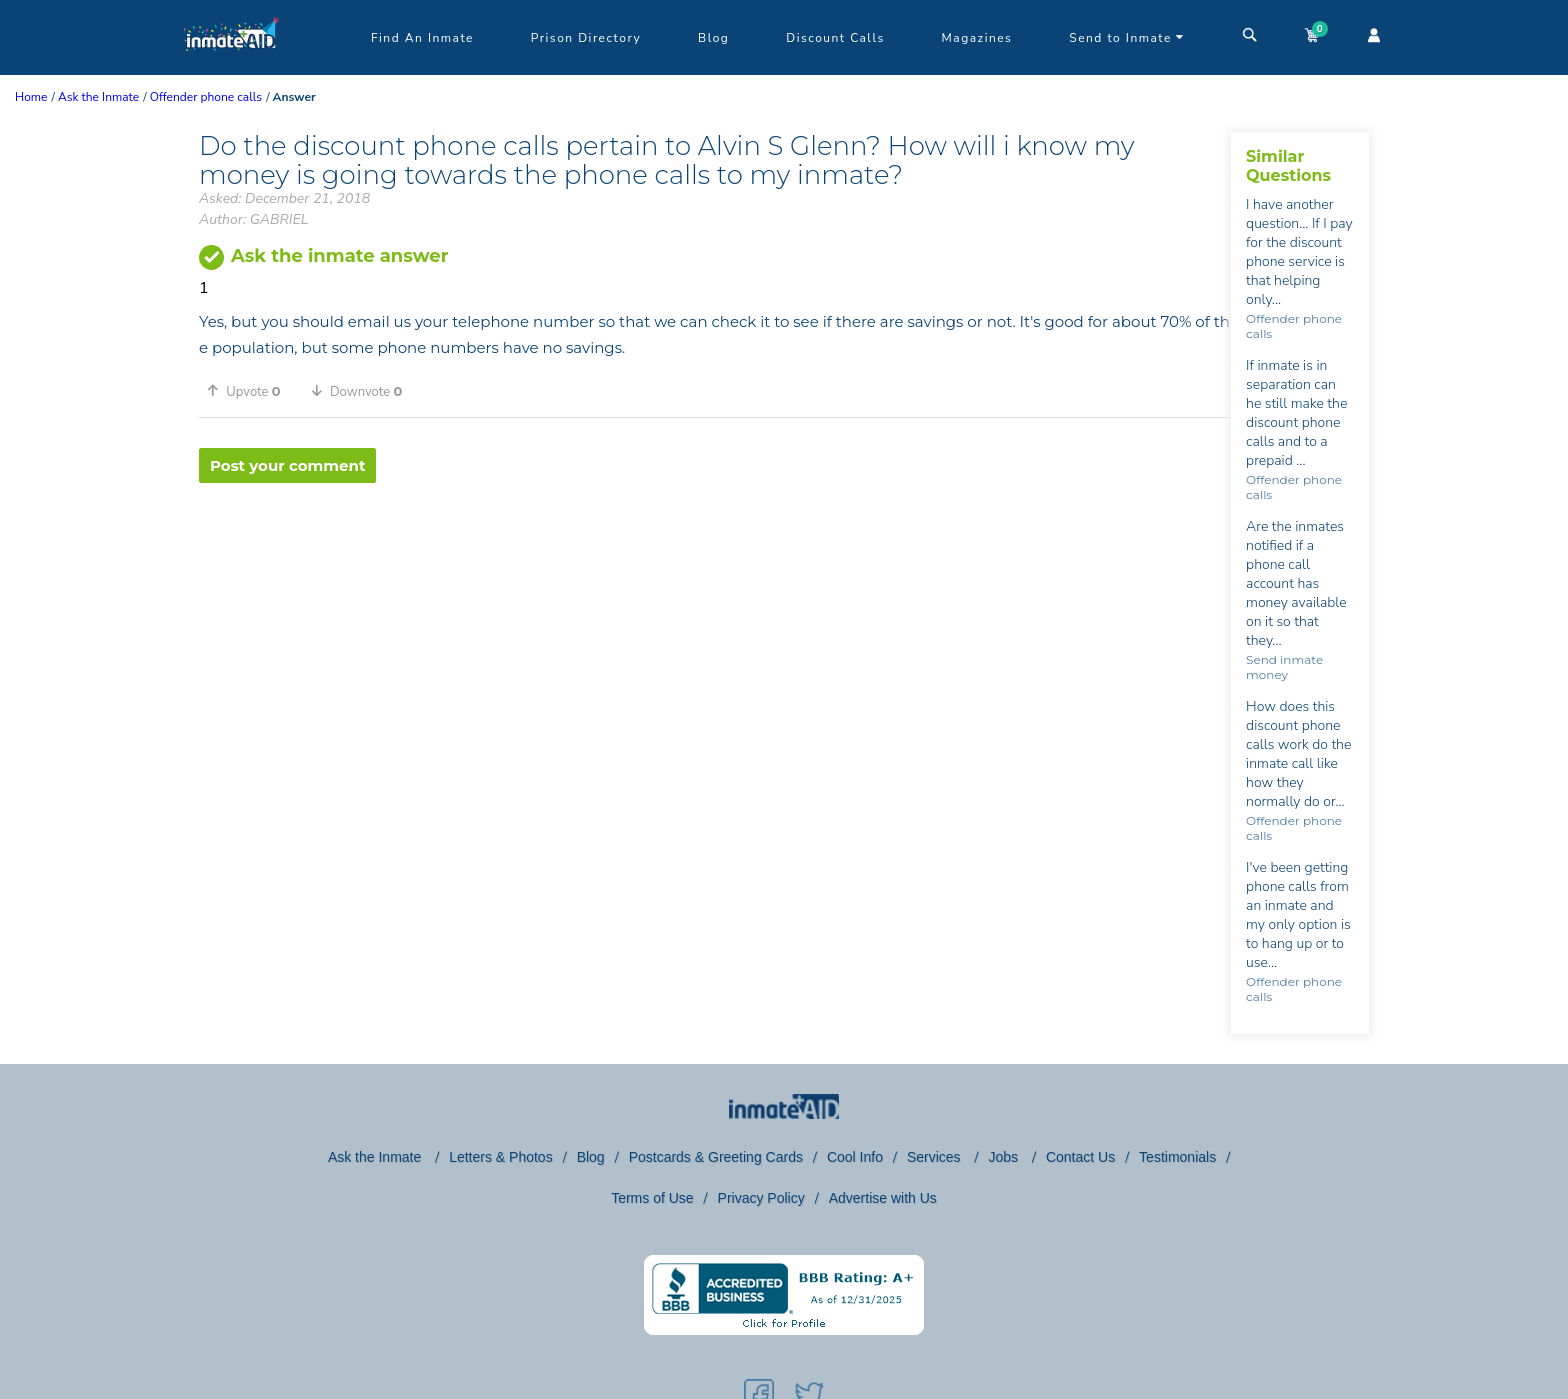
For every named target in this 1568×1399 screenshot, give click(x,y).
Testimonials (1177, 1157)
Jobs (1004, 1157)
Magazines (977, 38)
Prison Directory (586, 38)
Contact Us (1080, 1157)
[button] (251, 391)
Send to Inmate (1127, 38)
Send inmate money (1284, 667)
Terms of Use (652, 1198)
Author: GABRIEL (253, 219)
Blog (713, 38)
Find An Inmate (422, 38)
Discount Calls (835, 38)
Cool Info (855, 1157)
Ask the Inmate (376, 1157)
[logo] (231, 70)
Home (31, 97)
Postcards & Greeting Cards (716, 1157)
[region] (715, 548)
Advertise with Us (883, 1198)
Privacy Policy (761, 1198)
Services (936, 1157)
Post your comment (287, 465)
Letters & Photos (501, 1157)
